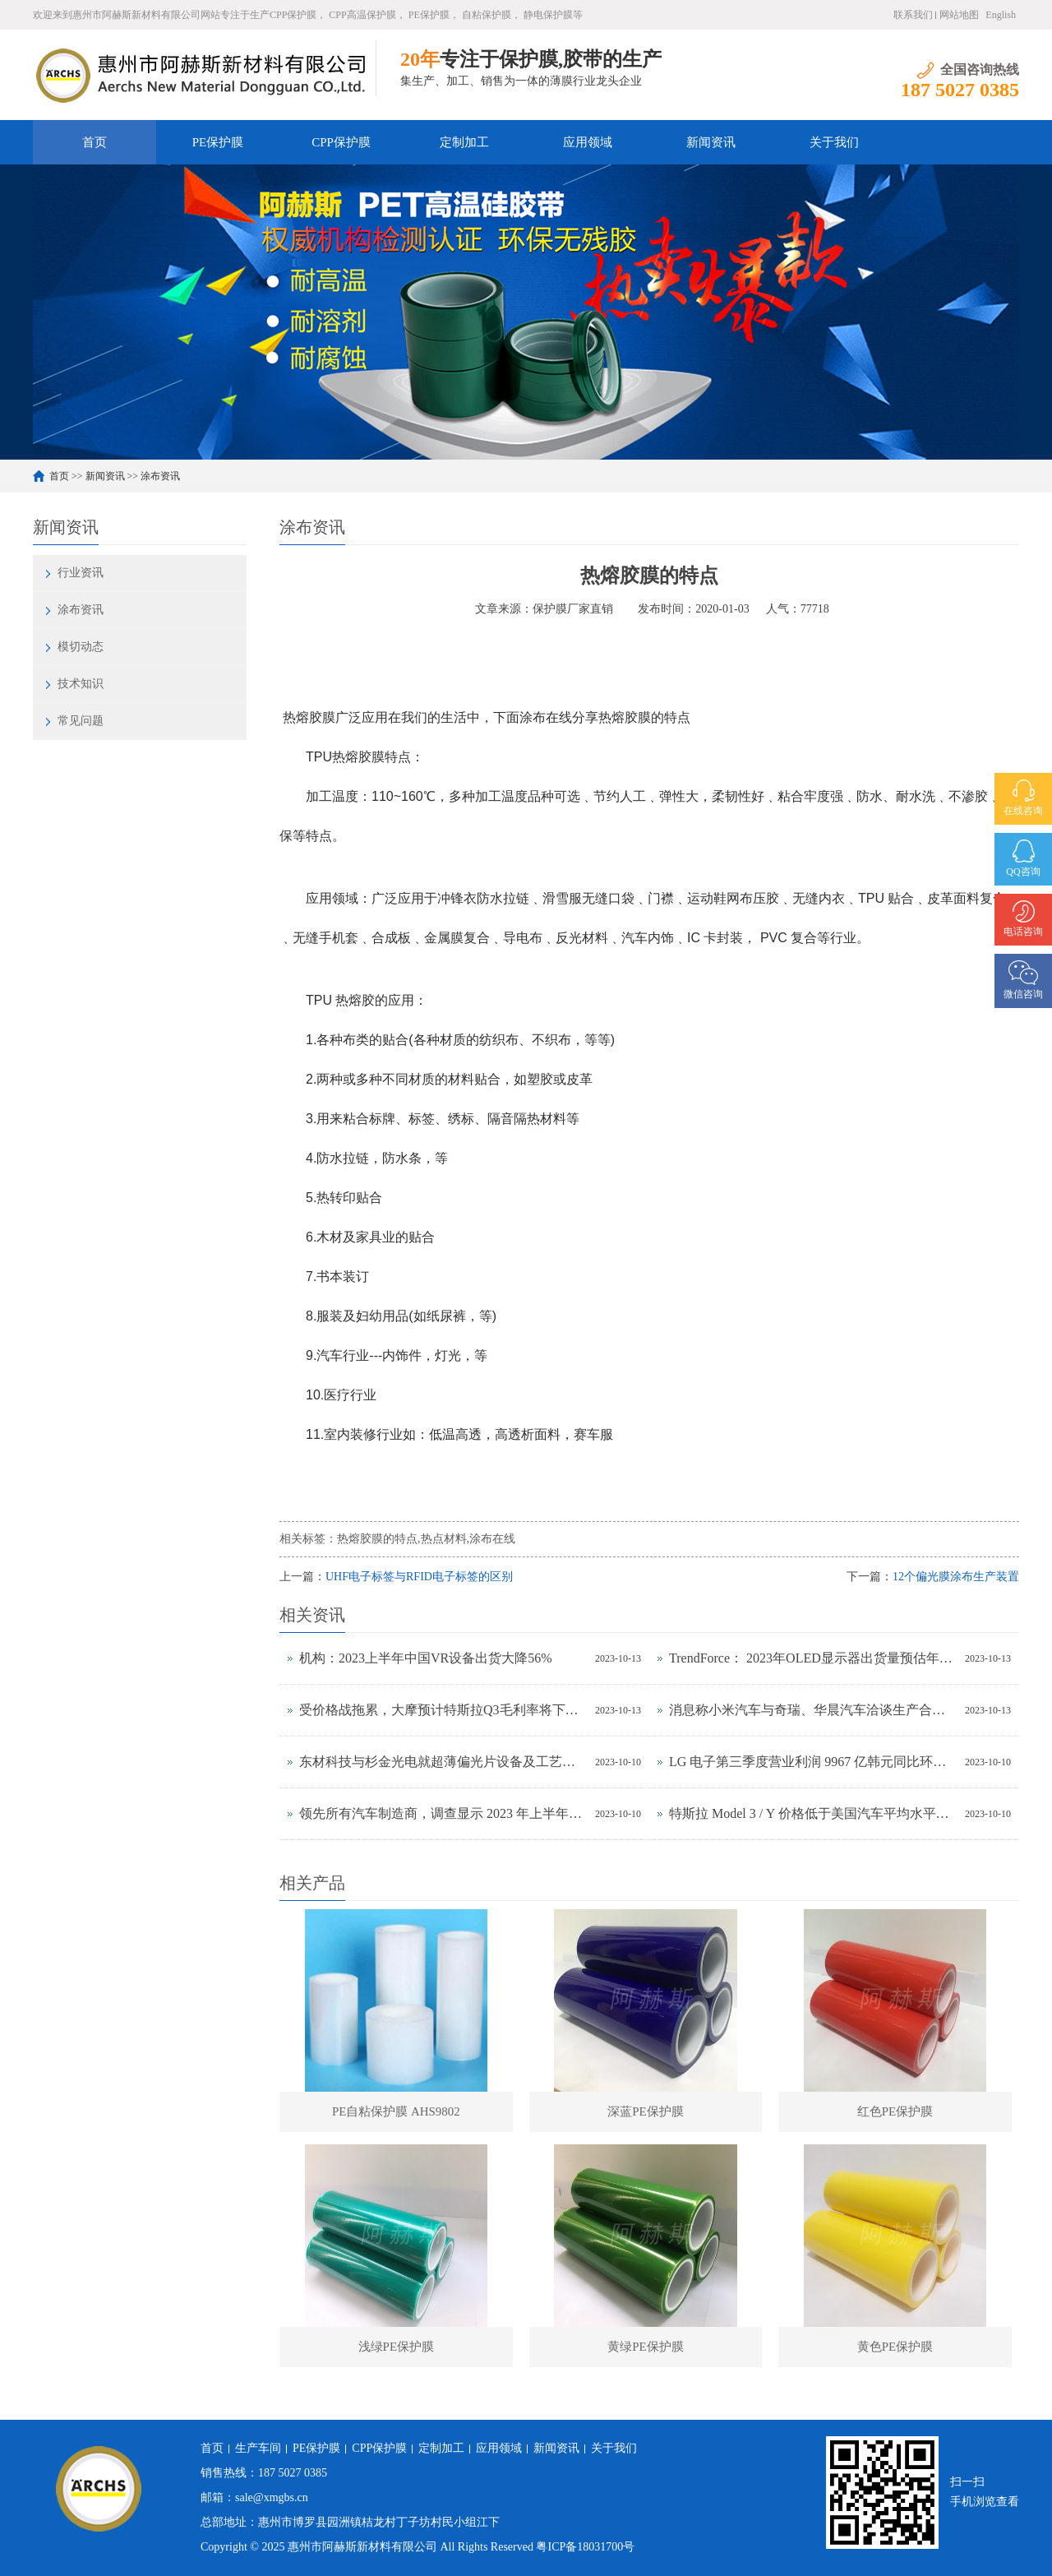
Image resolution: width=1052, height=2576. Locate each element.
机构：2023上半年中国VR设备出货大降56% (425, 1658)
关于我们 (834, 142)
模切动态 (81, 647)
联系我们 (913, 15)
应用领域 (587, 142)
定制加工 (464, 142)
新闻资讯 (711, 142)
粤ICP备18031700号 (585, 2547)
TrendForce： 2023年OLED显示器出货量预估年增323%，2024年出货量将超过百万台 (813, 1658)
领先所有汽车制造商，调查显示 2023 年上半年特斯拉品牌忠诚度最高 (443, 1813)
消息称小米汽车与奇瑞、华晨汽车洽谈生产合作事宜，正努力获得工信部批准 (813, 1710)
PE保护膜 (218, 142)
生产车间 (258, 2448)
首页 (94, 142)
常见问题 (81, 721)
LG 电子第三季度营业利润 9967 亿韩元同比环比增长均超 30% (813, 1762)
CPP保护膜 (341, 142)
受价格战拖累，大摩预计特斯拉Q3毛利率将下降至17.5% (443, 1710)
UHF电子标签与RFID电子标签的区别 (419, 1576)
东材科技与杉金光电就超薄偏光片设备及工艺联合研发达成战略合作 (443, 1762)
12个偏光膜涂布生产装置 (956, 1576)
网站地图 (959, 15)
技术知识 (81, 684)
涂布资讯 (160, 476)
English (1000, 15)
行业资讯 (81, 573)
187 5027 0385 (292, 2473)
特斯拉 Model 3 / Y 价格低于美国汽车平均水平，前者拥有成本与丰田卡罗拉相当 (813, 1813)
